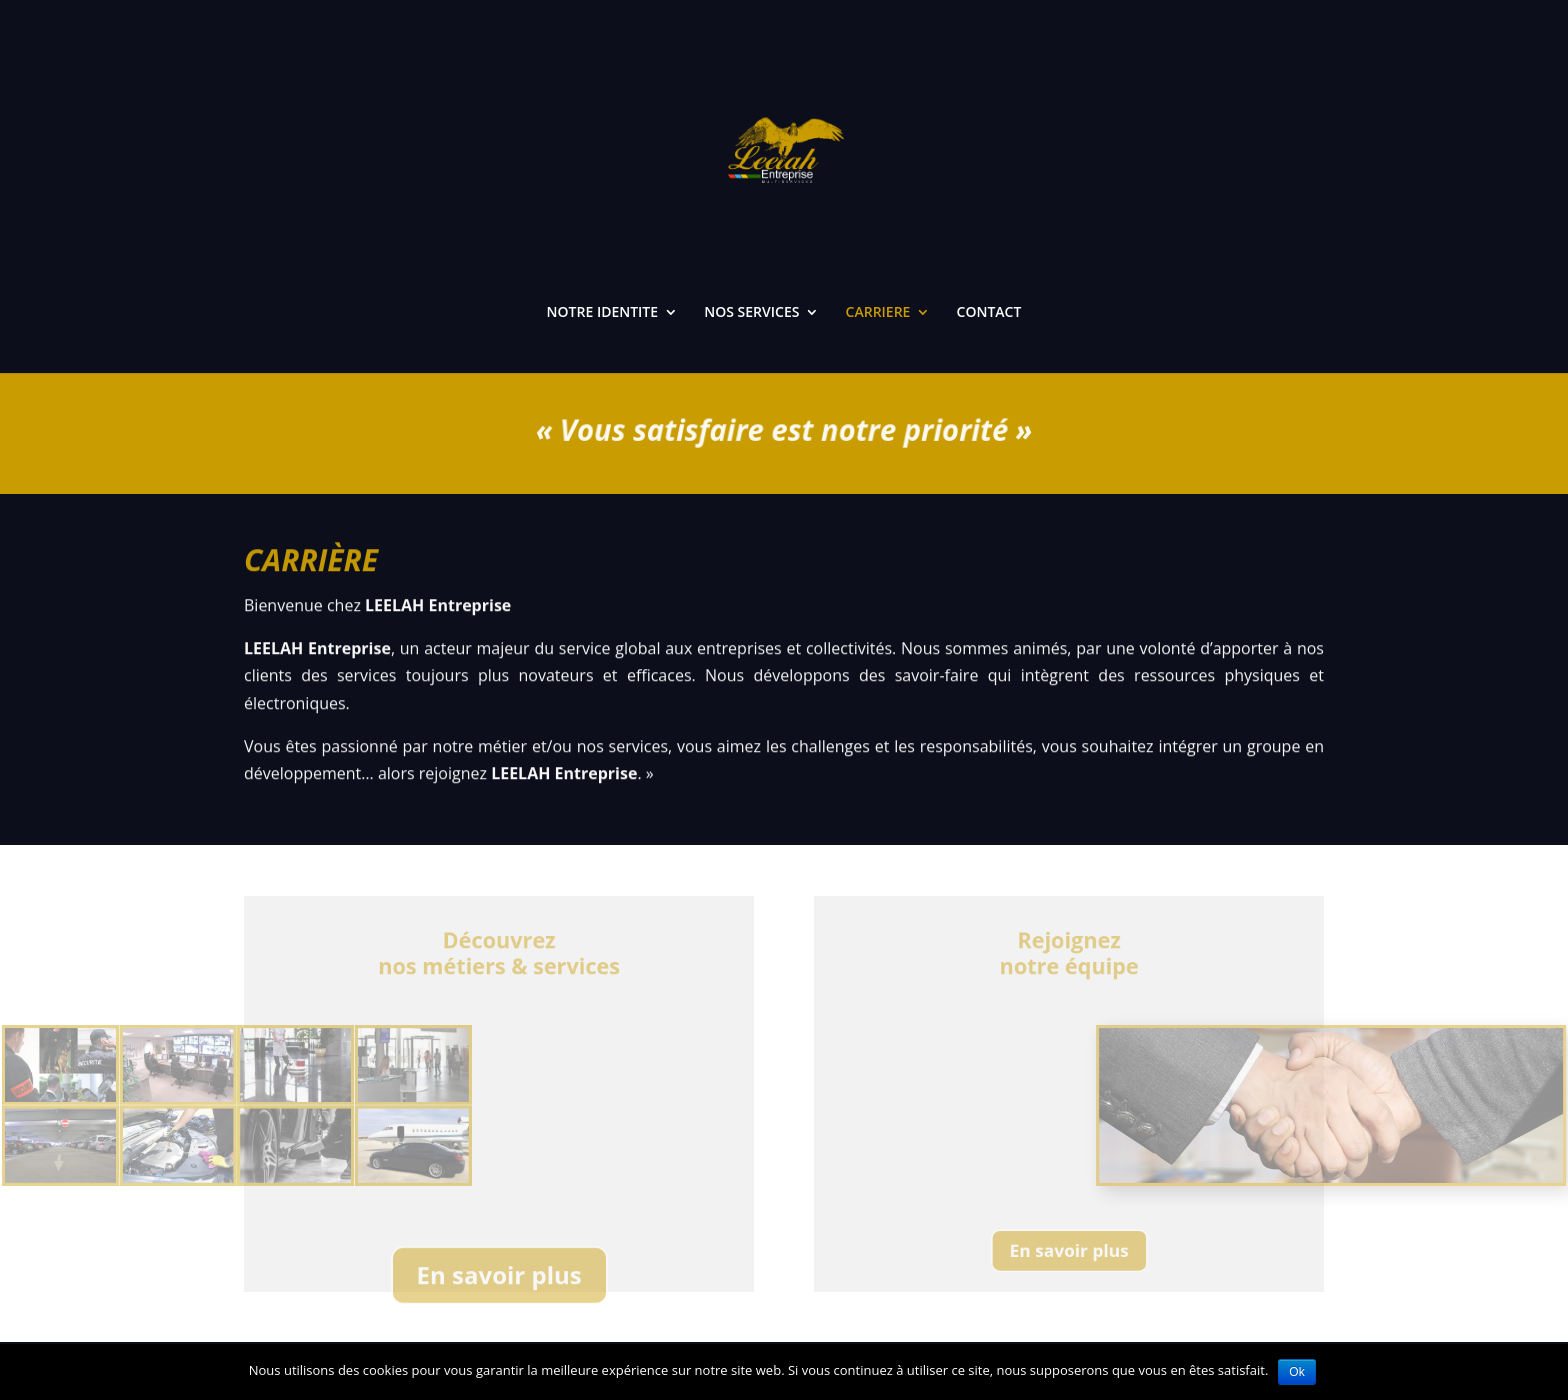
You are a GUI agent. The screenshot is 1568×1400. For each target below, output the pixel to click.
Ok (1296, 1372)
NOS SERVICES (751, 313)
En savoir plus (499, 1289)
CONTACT (989, 313)
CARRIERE (878, 313)
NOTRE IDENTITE (603, 313)
